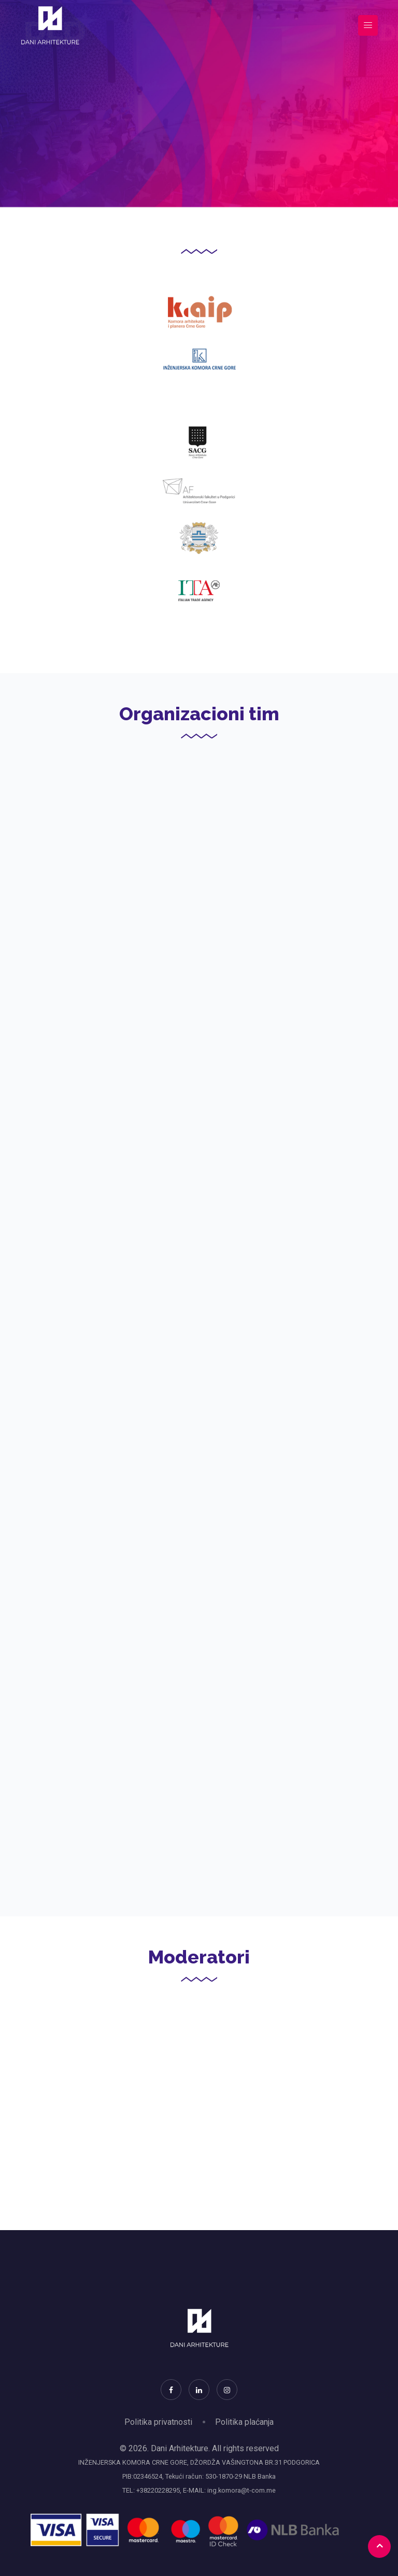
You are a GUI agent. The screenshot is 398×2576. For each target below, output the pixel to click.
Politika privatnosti (158, 2422)
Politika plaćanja (244, 2422)
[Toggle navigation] (368, 25)
